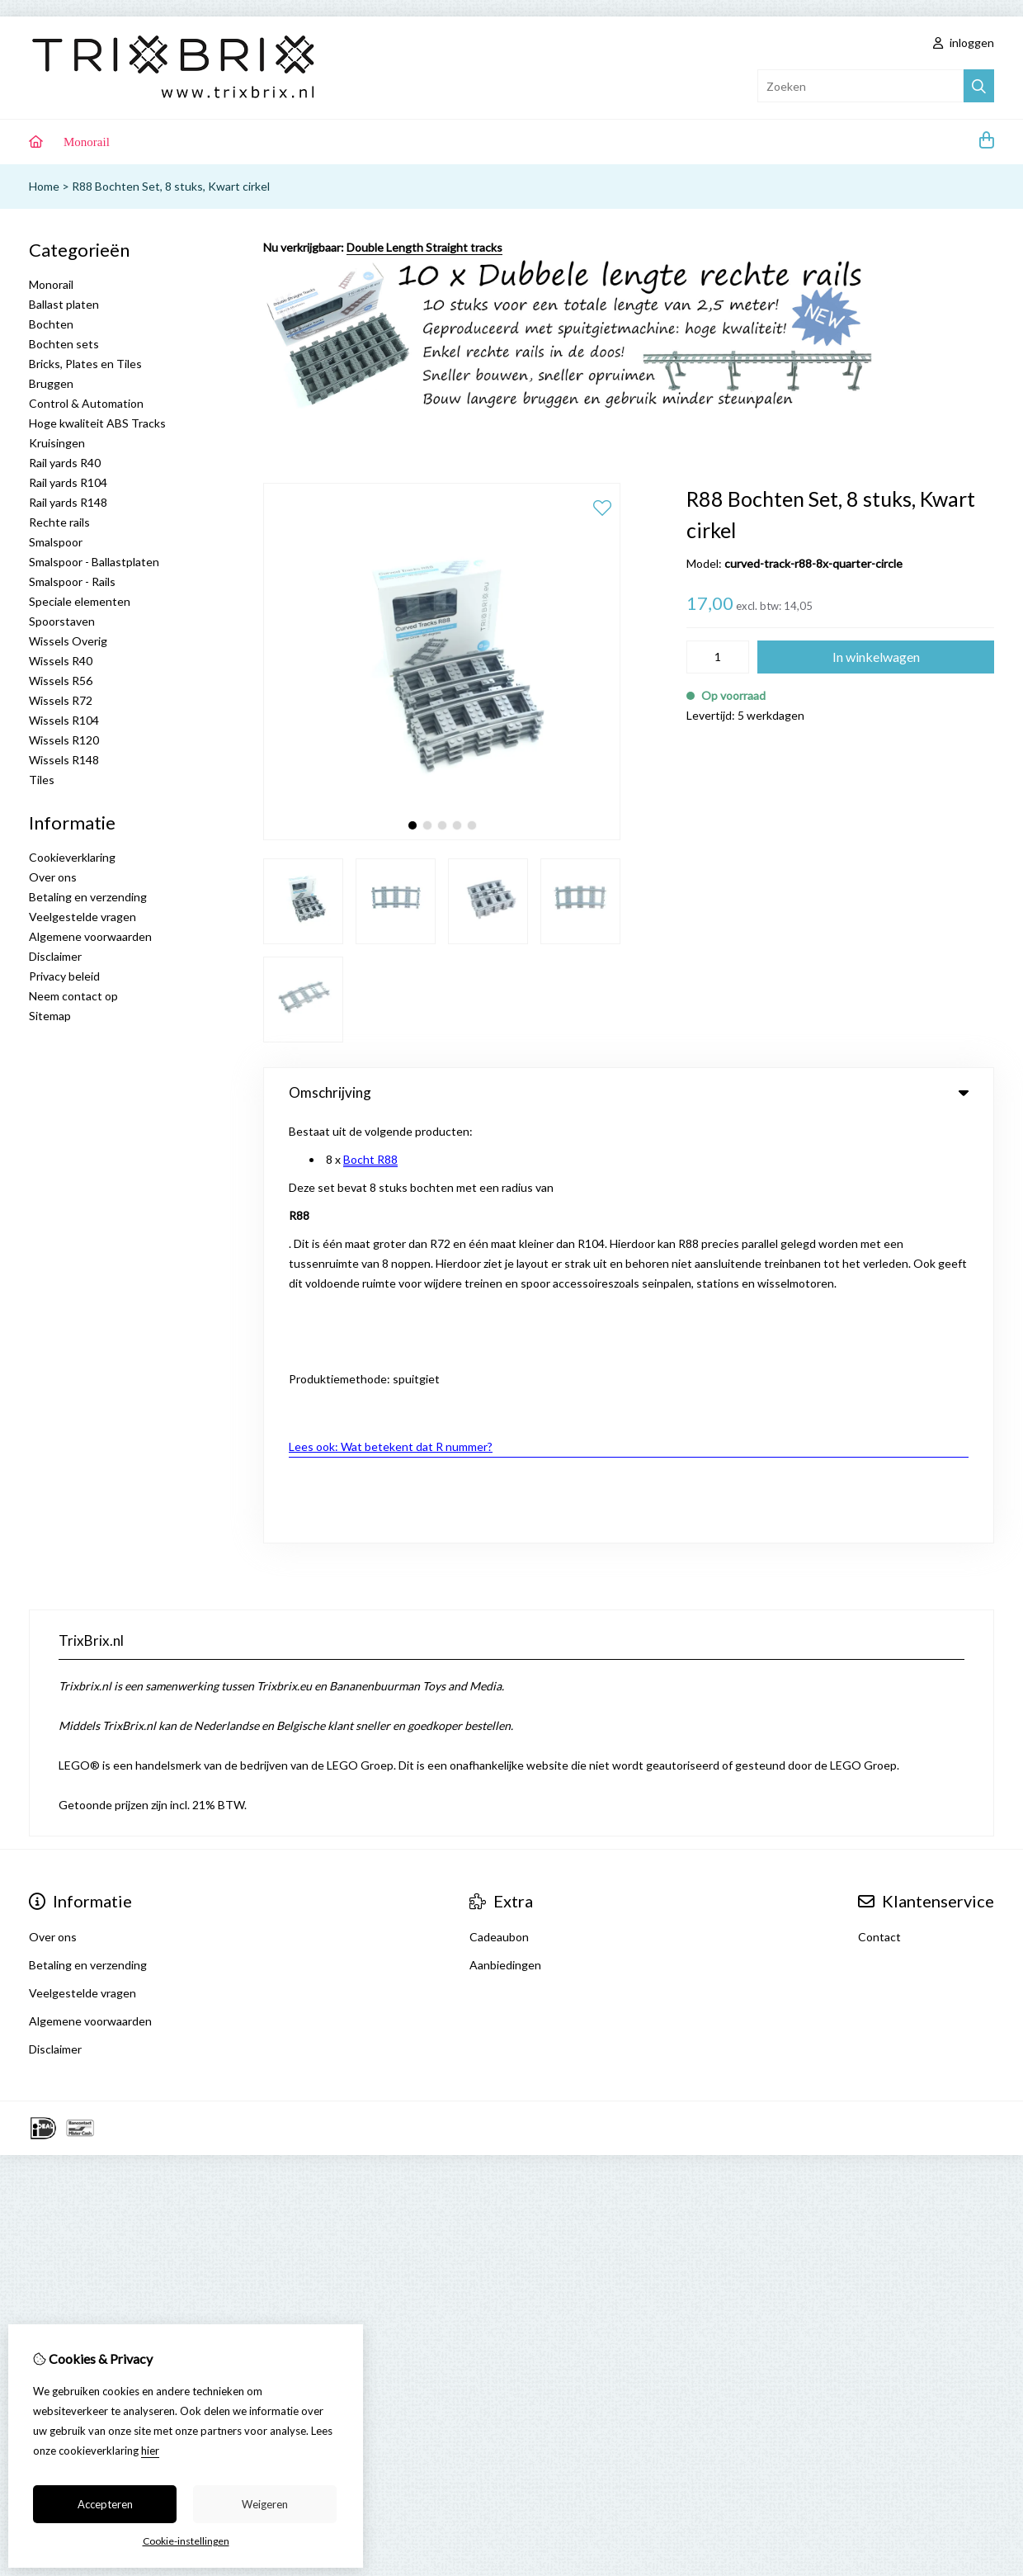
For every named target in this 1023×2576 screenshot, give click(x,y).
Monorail (87, 142)
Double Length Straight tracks (424, 247)
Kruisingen (57, 443)
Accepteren (105, 2504)
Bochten (51, 324)
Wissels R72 (60, 700)
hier (150, 2450)
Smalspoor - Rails (72, 581)
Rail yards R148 (68, 502)
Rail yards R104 (68, 482)
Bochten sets (64, 344)
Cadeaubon (499, 1512)
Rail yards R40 (65, 463)
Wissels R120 (64, 740)
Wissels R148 (64, 760)
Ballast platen (64, 304)
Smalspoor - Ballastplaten (94, 562)
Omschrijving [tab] (629, 1092)
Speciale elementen (79, 601)
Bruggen (51, 383)
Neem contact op (73, 996)
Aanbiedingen (505, 1540)
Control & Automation (86, 403)
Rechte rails (59, 522)
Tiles (41, 780)
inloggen (963, 42)
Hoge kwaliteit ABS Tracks (97, 423)
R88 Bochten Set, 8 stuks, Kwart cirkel (171, 186)
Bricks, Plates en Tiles (85, 364)
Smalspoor (55, 542)
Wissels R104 (64, 720)
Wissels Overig (68, 641)
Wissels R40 (60, 661)
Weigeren (265, 2504)
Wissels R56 (60, 681)
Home (44, 186)
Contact (879, 1512)
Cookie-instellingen (186, 2541)
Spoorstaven (62, 621)
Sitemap (50, 1016)
